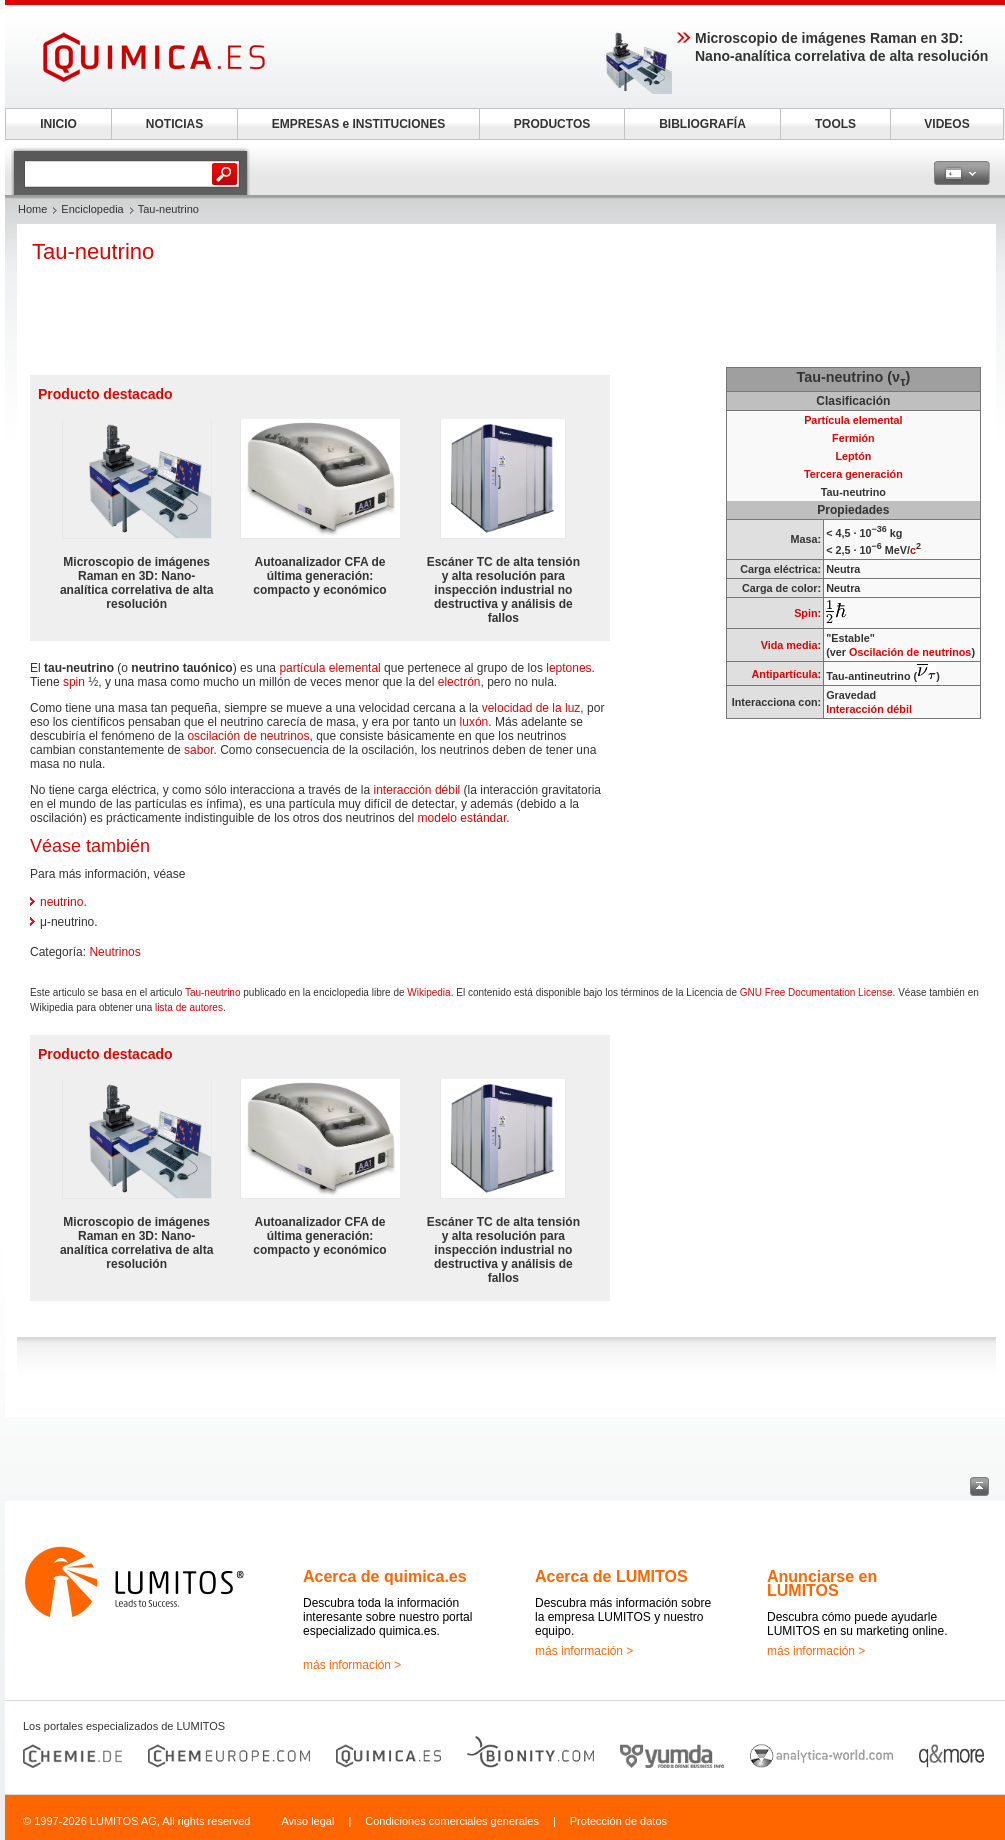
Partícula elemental (853, 420)
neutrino (61, 902)
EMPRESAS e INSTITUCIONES (358, 124)
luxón (474, 722)
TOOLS (835, 124)
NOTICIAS (174, 124)
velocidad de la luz (531, 708)
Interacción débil (869, 709)
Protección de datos (618, 1821)
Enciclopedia (92, 209)
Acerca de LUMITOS (611, 1576)
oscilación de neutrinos (248, 736)
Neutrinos (114, 952)
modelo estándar (462, 818)
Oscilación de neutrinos (910, 652)
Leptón (853, 456)
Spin (805, 613)
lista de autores (189, 1007)
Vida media (789, 645)
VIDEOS (946, 124)
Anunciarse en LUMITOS (822, 1583)
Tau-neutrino (213, 992)
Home (32, 209)
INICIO (58, 124)
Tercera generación (853, 474)
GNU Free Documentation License (816, 992)
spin (74, 682)
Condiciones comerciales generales (452, 1821)
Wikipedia (428, 992)
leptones (568, 668)
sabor (198, 750)
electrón (459, 682)
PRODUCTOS (552, 124)
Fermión (853, 438)
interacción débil (417, 790)
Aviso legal (307, 1821)
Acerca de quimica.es (385, 1576)
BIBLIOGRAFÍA (702, 124)
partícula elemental (329, 668)
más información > (352, 1665)
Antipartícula (785, 674)
